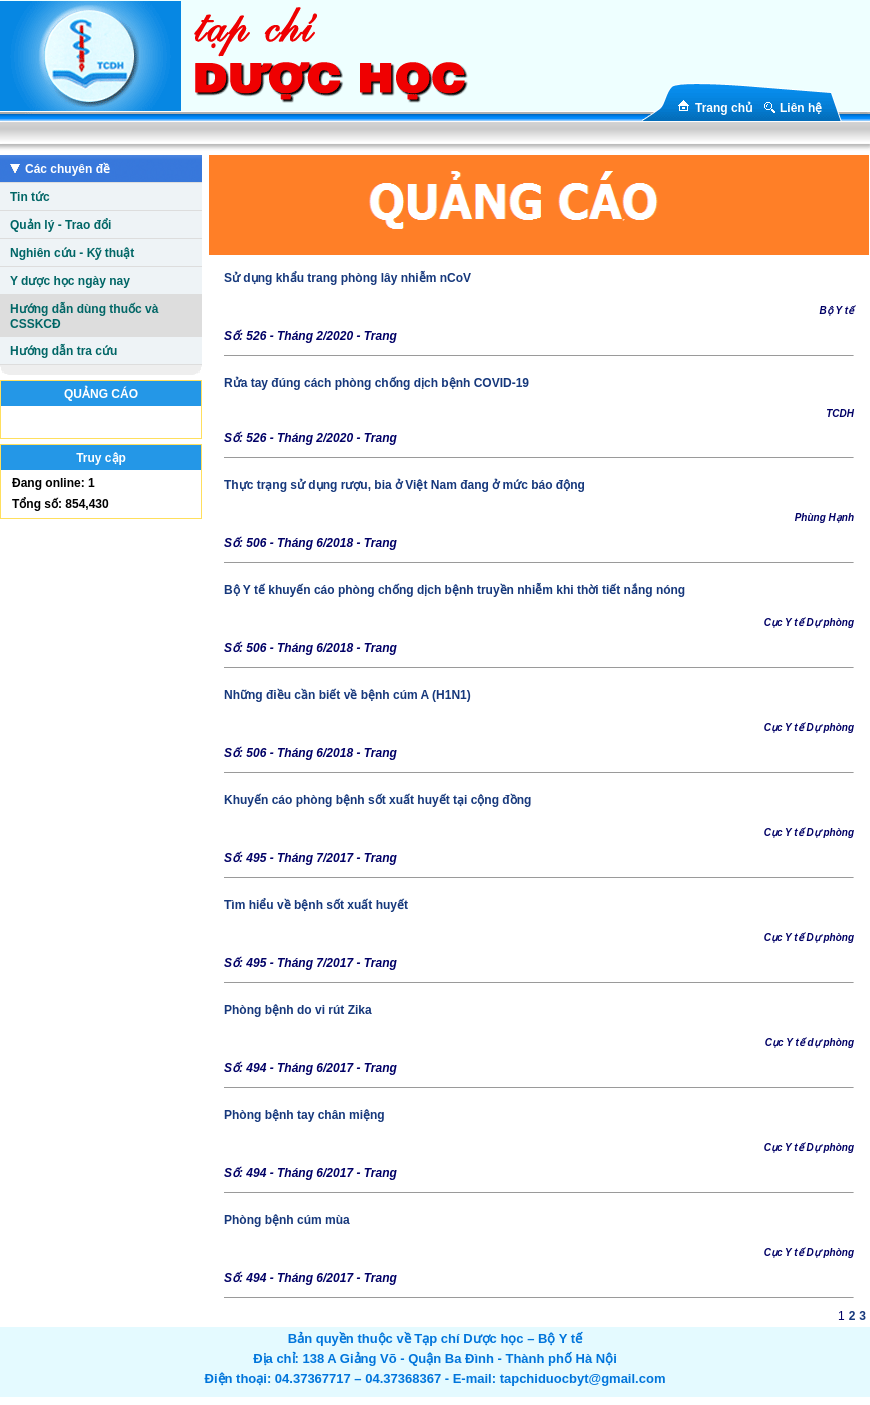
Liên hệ (801, 108)
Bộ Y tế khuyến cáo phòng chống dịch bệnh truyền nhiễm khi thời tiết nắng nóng (454, 590)
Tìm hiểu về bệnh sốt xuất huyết (316, 905)
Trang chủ (723, 108)
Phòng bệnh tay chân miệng (304, 1115)
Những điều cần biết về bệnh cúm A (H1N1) (347, 695)
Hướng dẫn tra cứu (63, 351)
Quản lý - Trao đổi (60, 225)
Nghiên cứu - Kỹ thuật (72, 253)
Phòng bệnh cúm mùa (287, 1220)
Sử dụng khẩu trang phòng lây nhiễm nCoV (347, 278)
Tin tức (30, 197)
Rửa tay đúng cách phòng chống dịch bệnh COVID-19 (376, 383)
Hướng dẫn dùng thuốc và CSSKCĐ (84, 316)
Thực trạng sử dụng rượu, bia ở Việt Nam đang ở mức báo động (404, 485)
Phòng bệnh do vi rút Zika (298, 1010)
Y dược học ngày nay (70, 281)
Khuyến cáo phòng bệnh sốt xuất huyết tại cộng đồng (377, 800)
